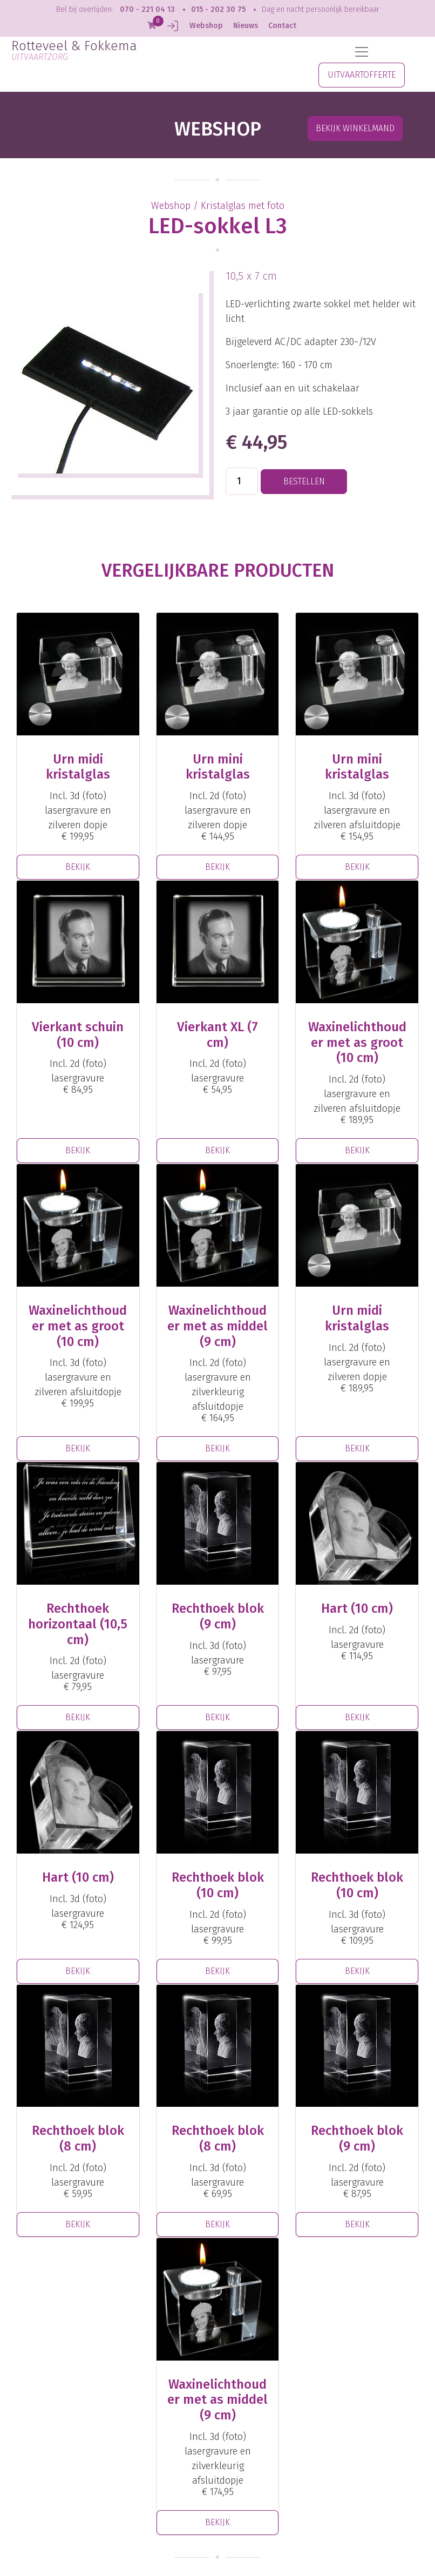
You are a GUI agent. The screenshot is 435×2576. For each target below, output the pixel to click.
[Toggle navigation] (361, 52)
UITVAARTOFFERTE (362, 75)
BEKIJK (77, 867)
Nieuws (245, 25)
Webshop (206, 25)
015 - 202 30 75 (218, 9)
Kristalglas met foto (242, 206)
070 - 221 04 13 (147, 9)
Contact (282, 25)
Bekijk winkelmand (355, 128)
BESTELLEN (304, 481)
